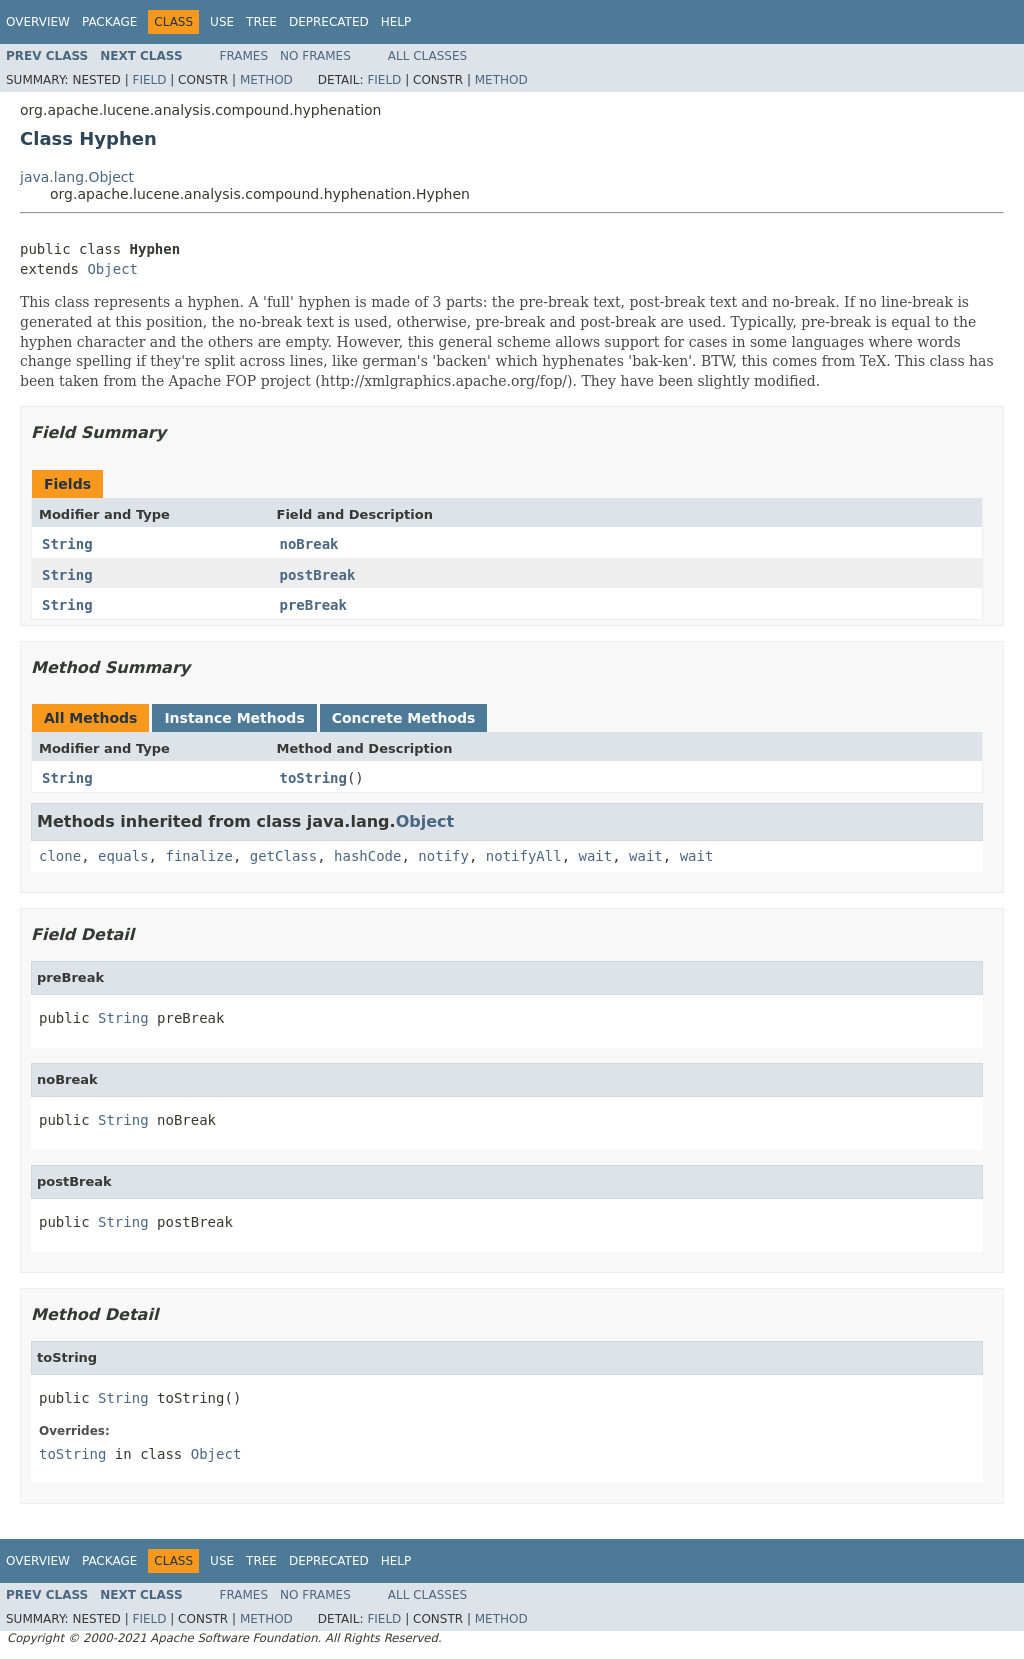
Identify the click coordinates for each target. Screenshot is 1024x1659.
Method (266, 80)
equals (123, 856)
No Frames (315, 56)
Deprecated (329, 22)
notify (443, 856)
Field (149, 80)
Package (109, 22)
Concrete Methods (404, 718)
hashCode (367, 856)
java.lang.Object (77, 177)
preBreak (313, 605)
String (67, 544)
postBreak (318, 575)
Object (112, 269)
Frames (244, 56)
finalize (198, 856)
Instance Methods (234, 718)
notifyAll (524, 856)
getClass (283, 856)
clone (60, 856)
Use (222, 22)
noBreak (309, 544)
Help (396, 22)
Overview (38, 22)
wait (596, 856)
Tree (261, 22)
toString (313, 778)
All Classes (427, 56)
